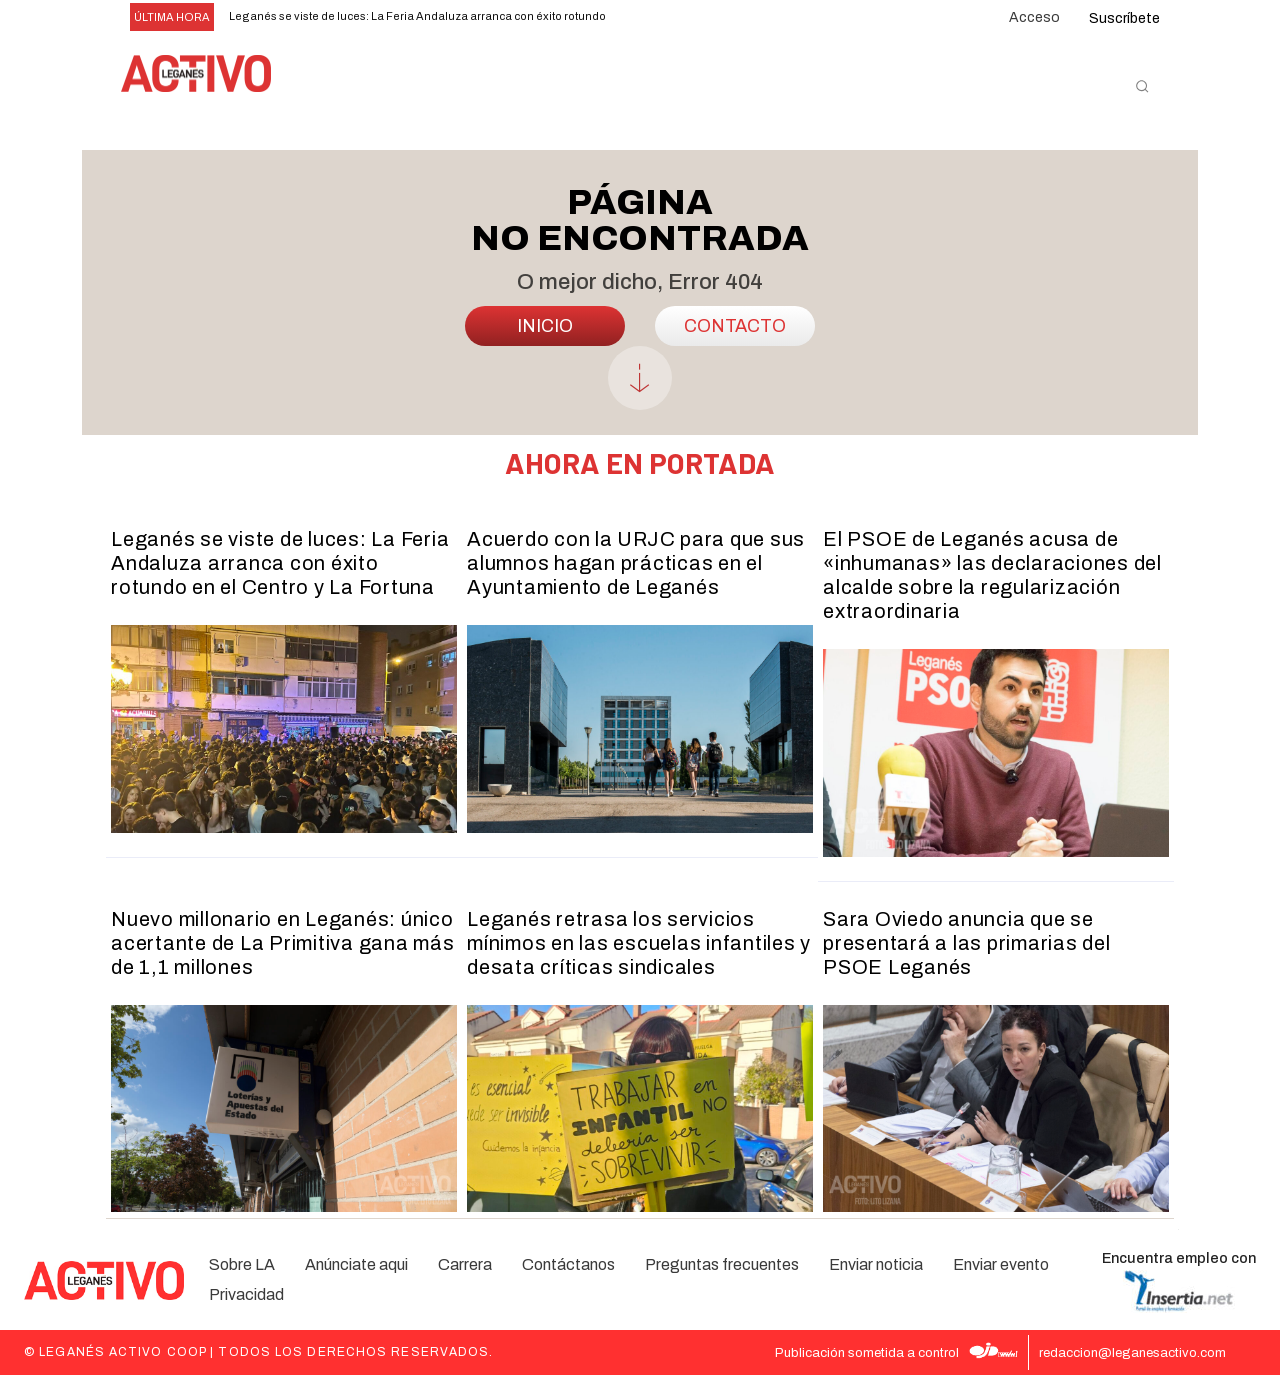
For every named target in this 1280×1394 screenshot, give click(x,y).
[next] (668, 17)
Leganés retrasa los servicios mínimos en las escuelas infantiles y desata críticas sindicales (639, 962)
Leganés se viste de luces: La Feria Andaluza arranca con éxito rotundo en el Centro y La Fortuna (280, 582)
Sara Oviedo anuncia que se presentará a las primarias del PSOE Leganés (967, 962)
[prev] (636, 17)
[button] (1142, 86)
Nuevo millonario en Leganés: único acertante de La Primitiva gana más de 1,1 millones (283, 962)
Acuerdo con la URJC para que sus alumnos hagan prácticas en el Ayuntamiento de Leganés (636, 582)
